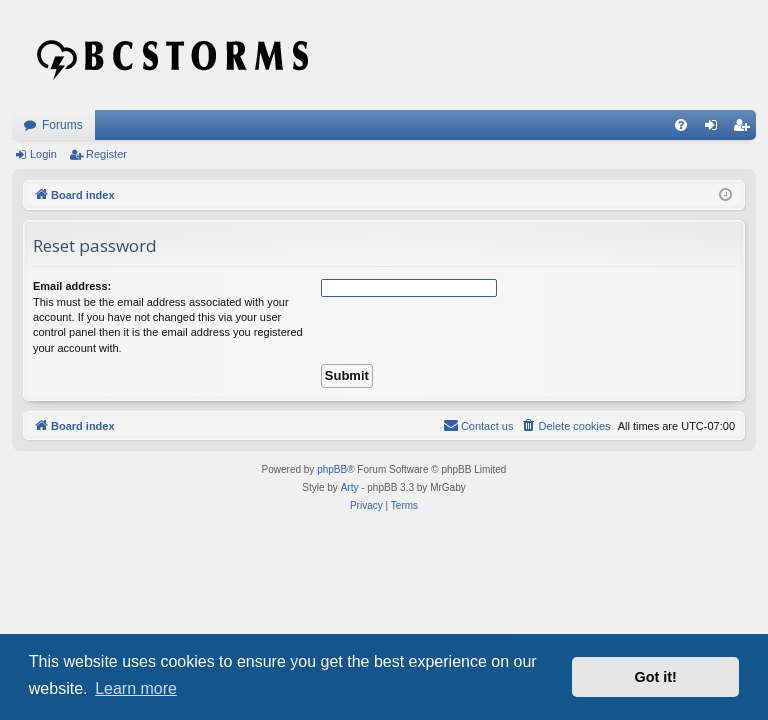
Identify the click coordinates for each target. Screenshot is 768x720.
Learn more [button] (136, 688)
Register (106, 154)
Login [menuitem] (715, 129)
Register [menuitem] (745, 129)
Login (43, 154)
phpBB (332, 469)
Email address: (72, 286)
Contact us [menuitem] (478, 425)
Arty (350, 487)
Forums (62, 125)
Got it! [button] (656, 677)
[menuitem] (681, 125)
